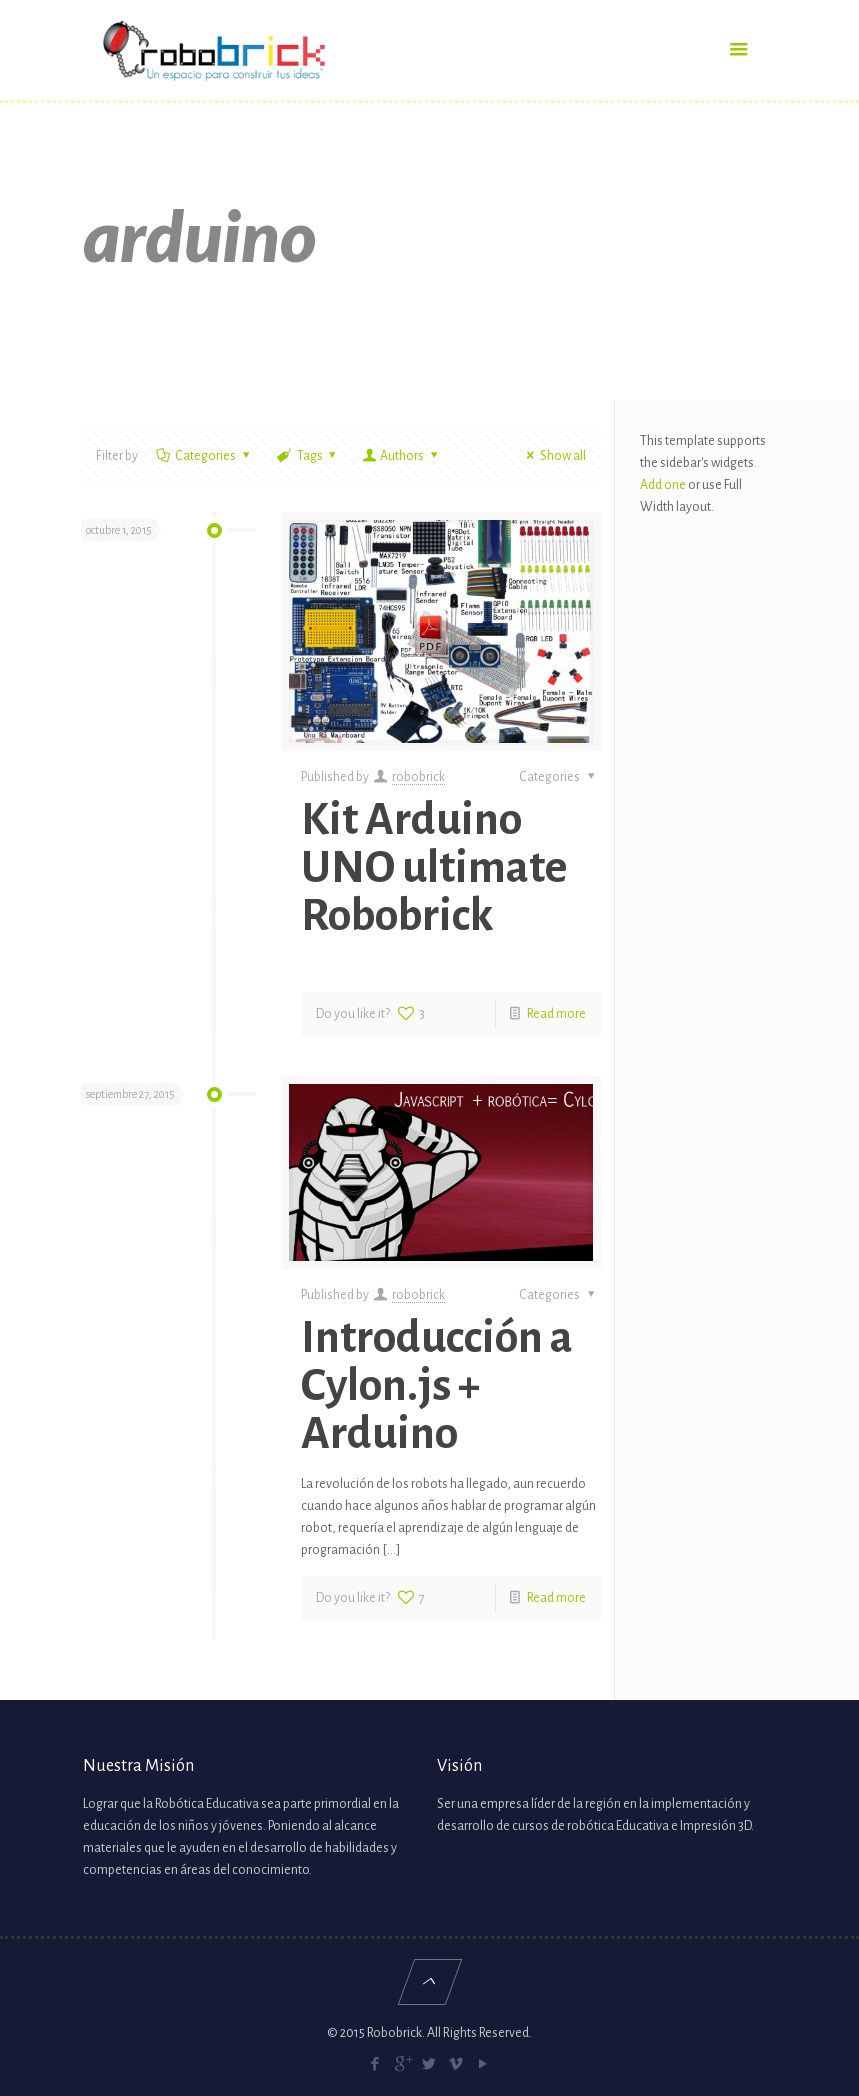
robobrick (418, 777)
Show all (554, 456)
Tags (308, 456)
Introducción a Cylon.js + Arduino (437, 1386)
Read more (556, 1014)
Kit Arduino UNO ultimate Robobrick (434, 868)
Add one (663, 485)
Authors (401, 456)
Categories (204, 456)
